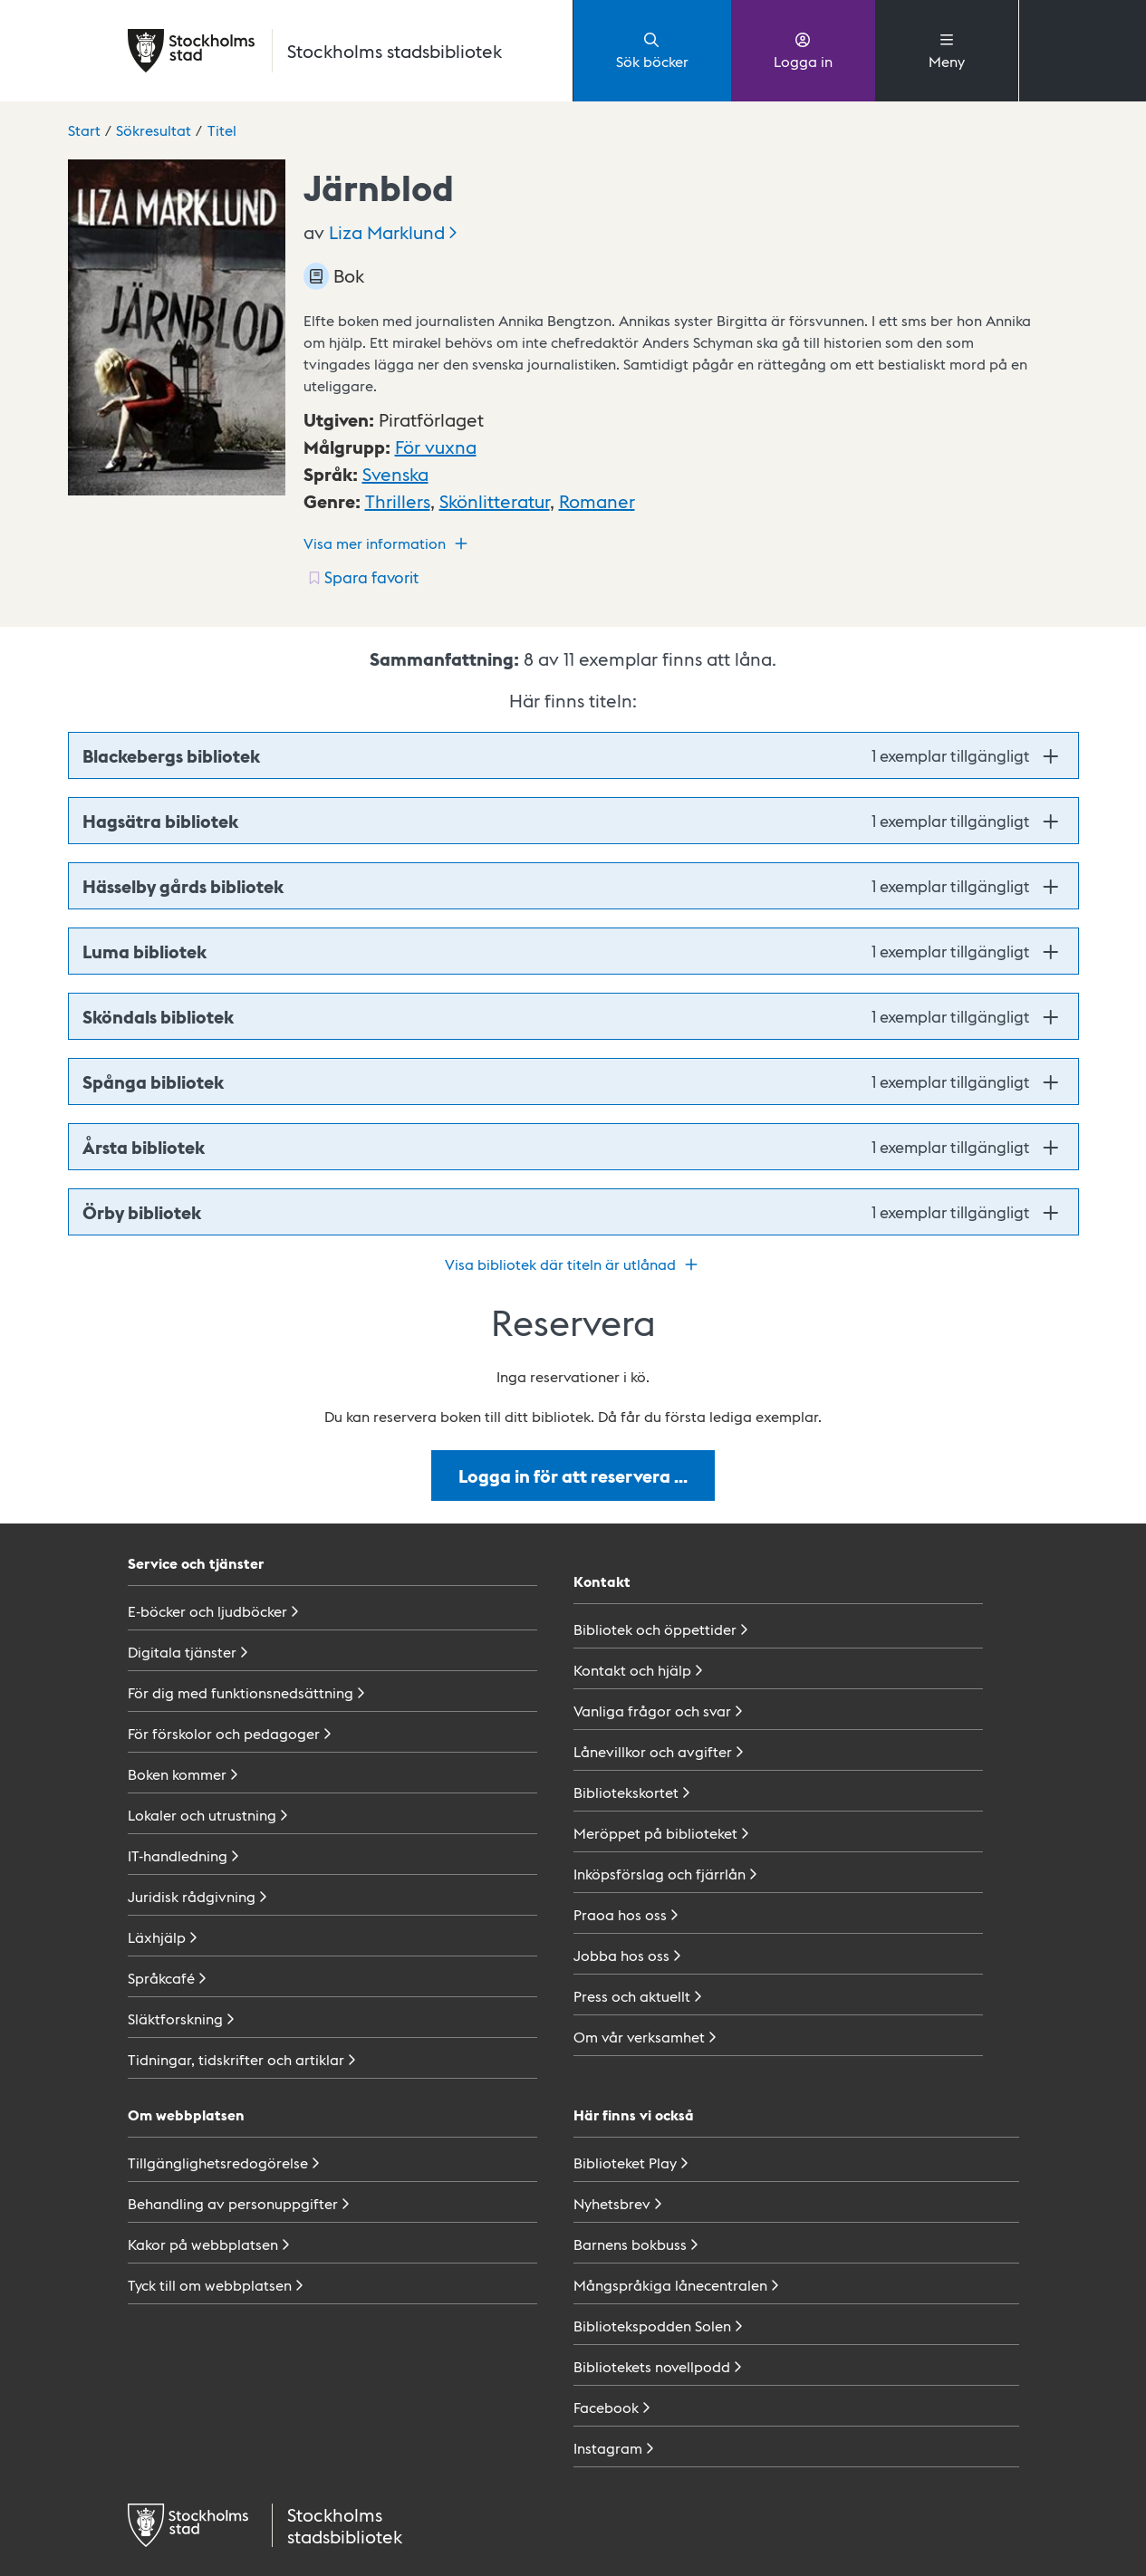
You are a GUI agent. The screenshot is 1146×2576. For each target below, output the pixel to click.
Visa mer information (387, 543)
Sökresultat (153, 129)
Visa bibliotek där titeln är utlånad (573, 1264)
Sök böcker (652, 50)
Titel (221, 129)
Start (84, 129)
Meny (947, 50)
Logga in (803, 50)
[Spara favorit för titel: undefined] (362, 577)
